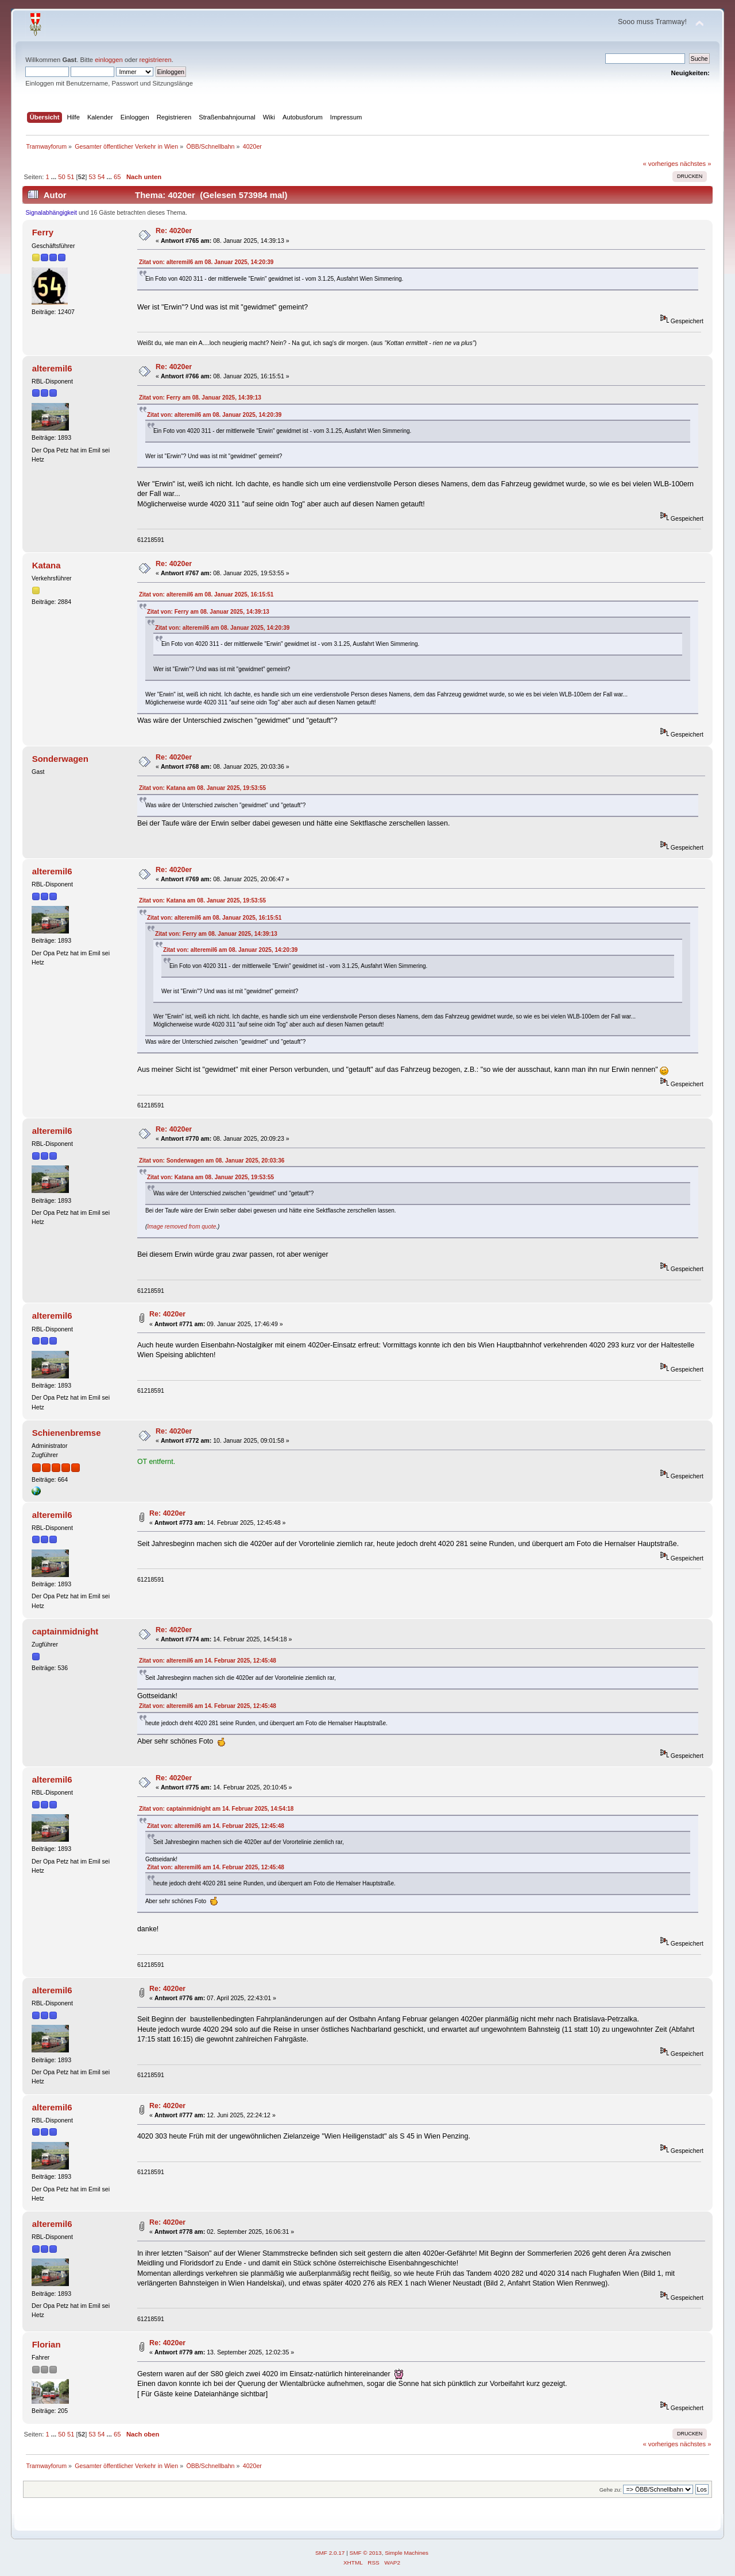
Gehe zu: (610, 2489)
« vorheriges (660, 163)
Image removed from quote (181, 1226)
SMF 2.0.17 (330, 2553)
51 (70, 176)
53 (91, 176)
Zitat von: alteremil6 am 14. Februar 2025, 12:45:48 (207, 1660)
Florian (46, 2344)
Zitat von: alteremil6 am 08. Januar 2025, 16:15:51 (206, 594)
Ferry (42, 232)
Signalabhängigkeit (52, 212)
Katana (46, 565)
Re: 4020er (174, 231)
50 (61, 176)
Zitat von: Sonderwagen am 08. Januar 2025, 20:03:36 (211, 1160)
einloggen (109, 59)
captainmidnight (65, 1631)
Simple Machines (406, 2553)
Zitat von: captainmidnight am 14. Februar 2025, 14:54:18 (216, 1809)
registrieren (156, 59)
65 (117, 176)
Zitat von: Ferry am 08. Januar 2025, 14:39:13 (200, 397)
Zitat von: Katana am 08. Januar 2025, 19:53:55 (202, 788)
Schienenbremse (66, 1433)
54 (101, 176)
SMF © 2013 (366, 2553)
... (54, 176)
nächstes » (695, 163)
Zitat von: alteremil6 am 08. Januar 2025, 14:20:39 (206, 262)
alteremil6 (52, 368)
